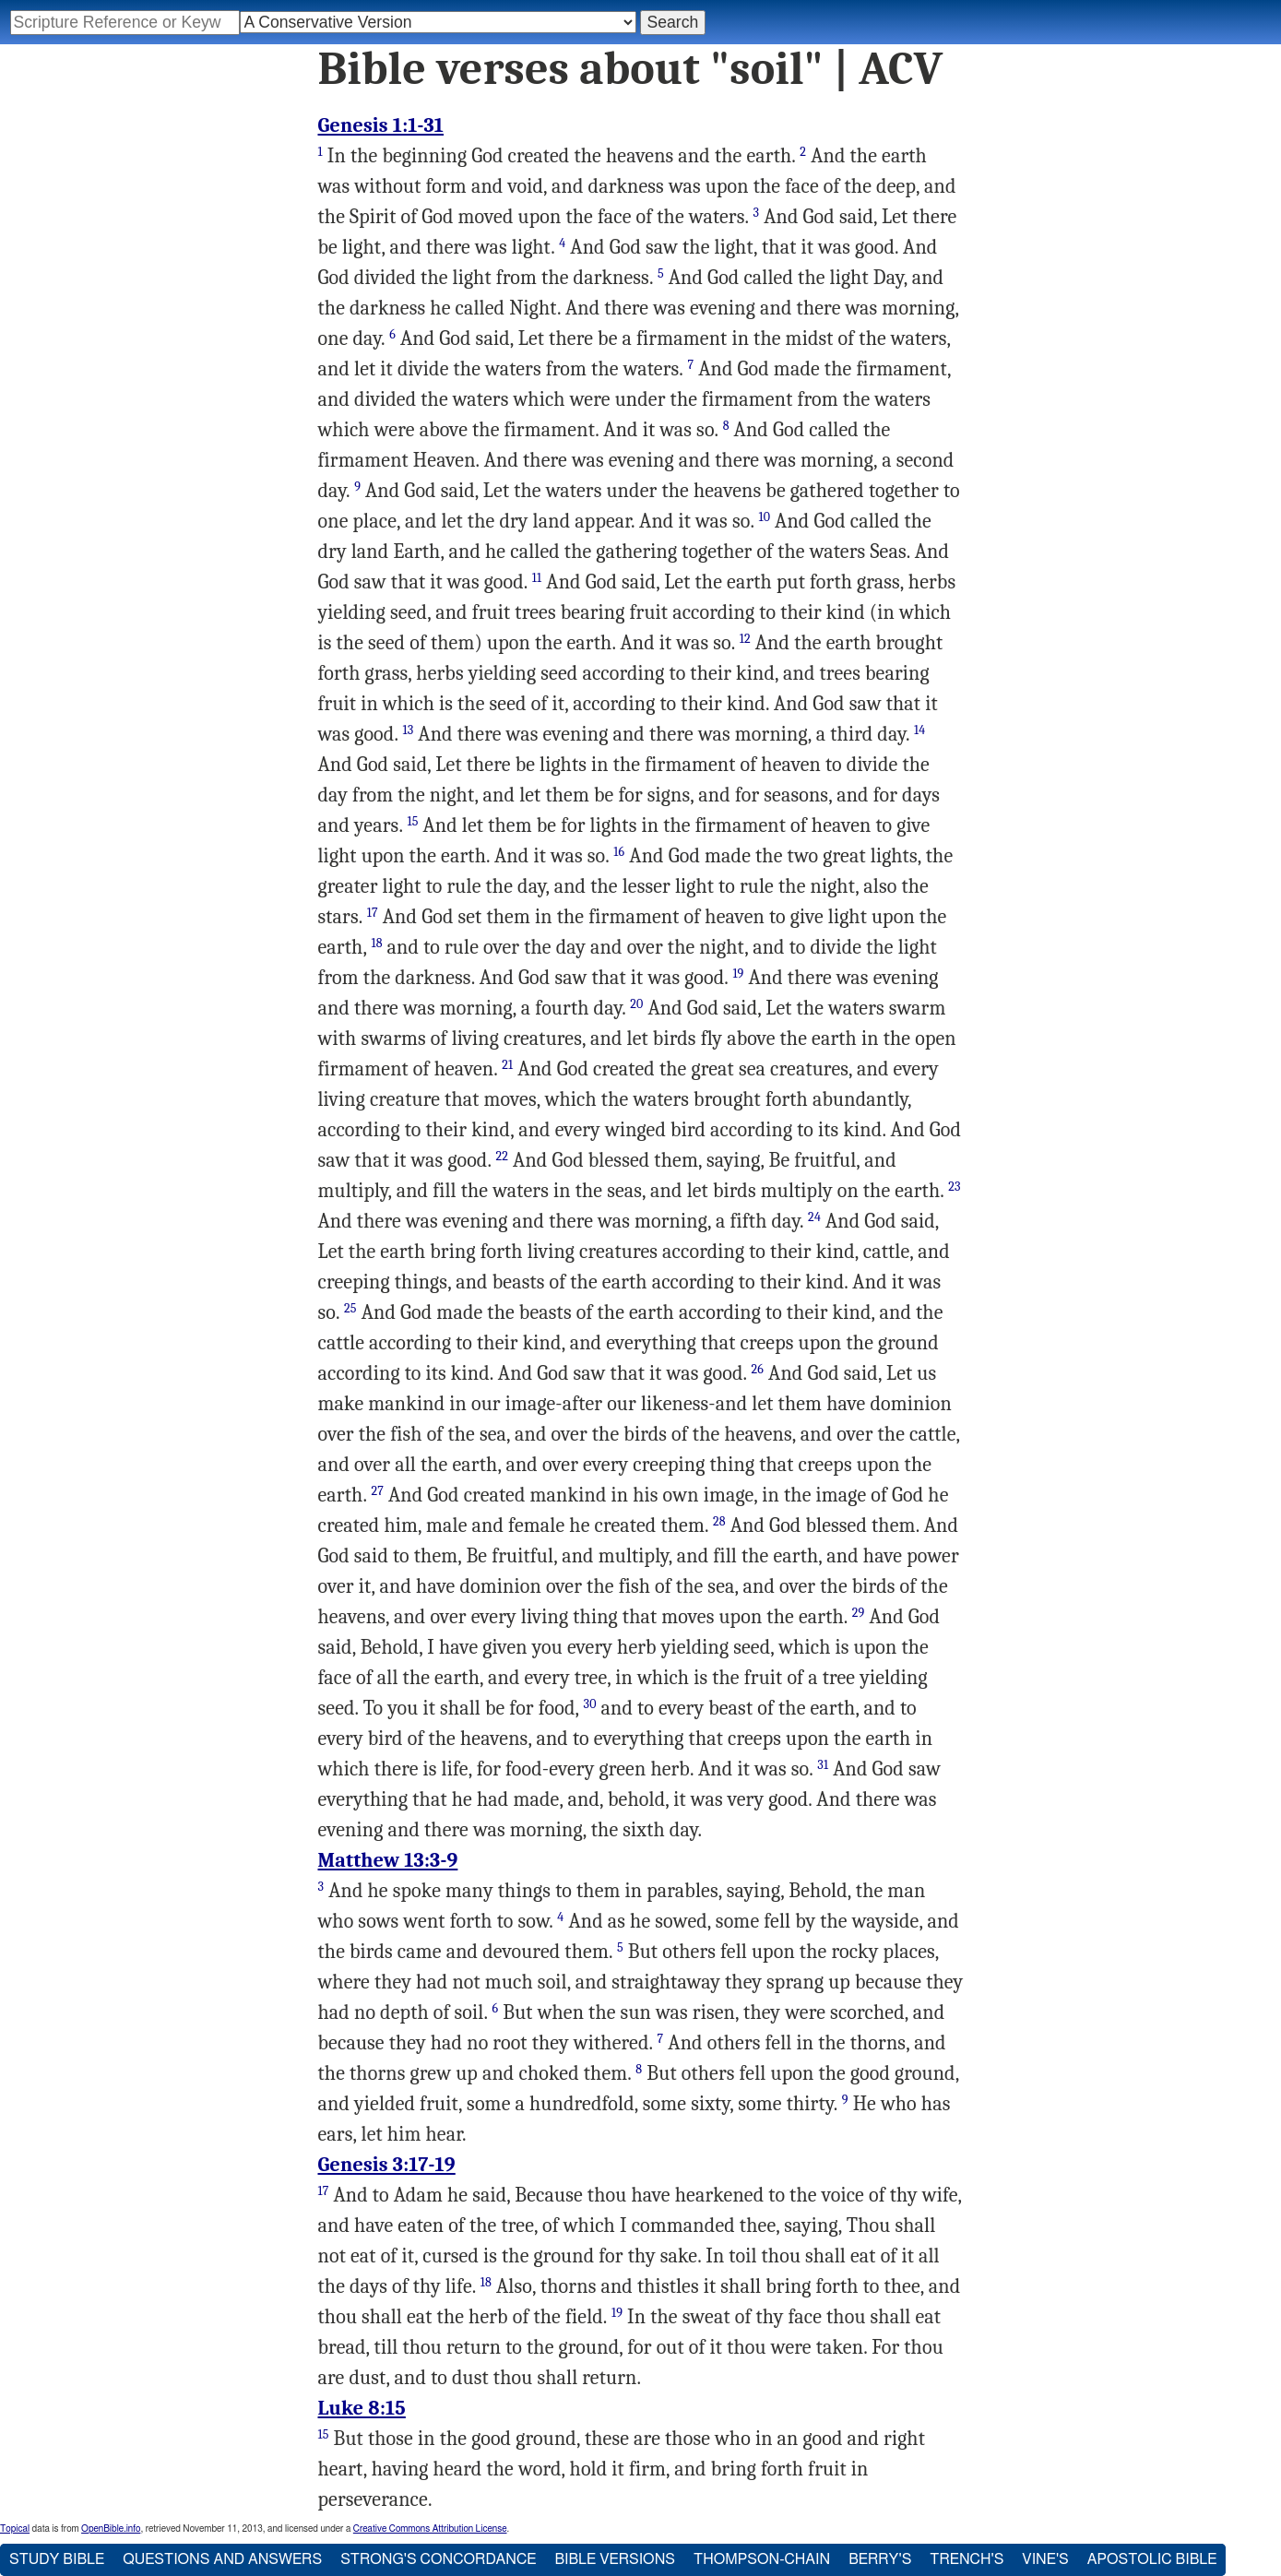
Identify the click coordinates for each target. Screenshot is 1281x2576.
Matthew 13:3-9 (388, 1860)
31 (822, 1765)
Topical (15, 2529)
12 (745, 639)
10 (764, 517)
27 (377, 1491)
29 (858, 1612)
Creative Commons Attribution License (430, 2529)
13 (407, 730)
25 (350, 1308)
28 (719, 1521)
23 (954, 1186)
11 (536, 578)
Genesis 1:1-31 (381, 125)
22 (502, 1156)
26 (758, 1369)
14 (919, 730)
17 (372, 912)
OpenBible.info (110, 2529)
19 (737, 973)
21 (507, 1065)
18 (376, 943)
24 (814, 1217)
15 (412, 821)
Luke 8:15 (362, 2408)
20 (636, 1004)
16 (618, 852)
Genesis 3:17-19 (387, 2165)
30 (590, 1704)
